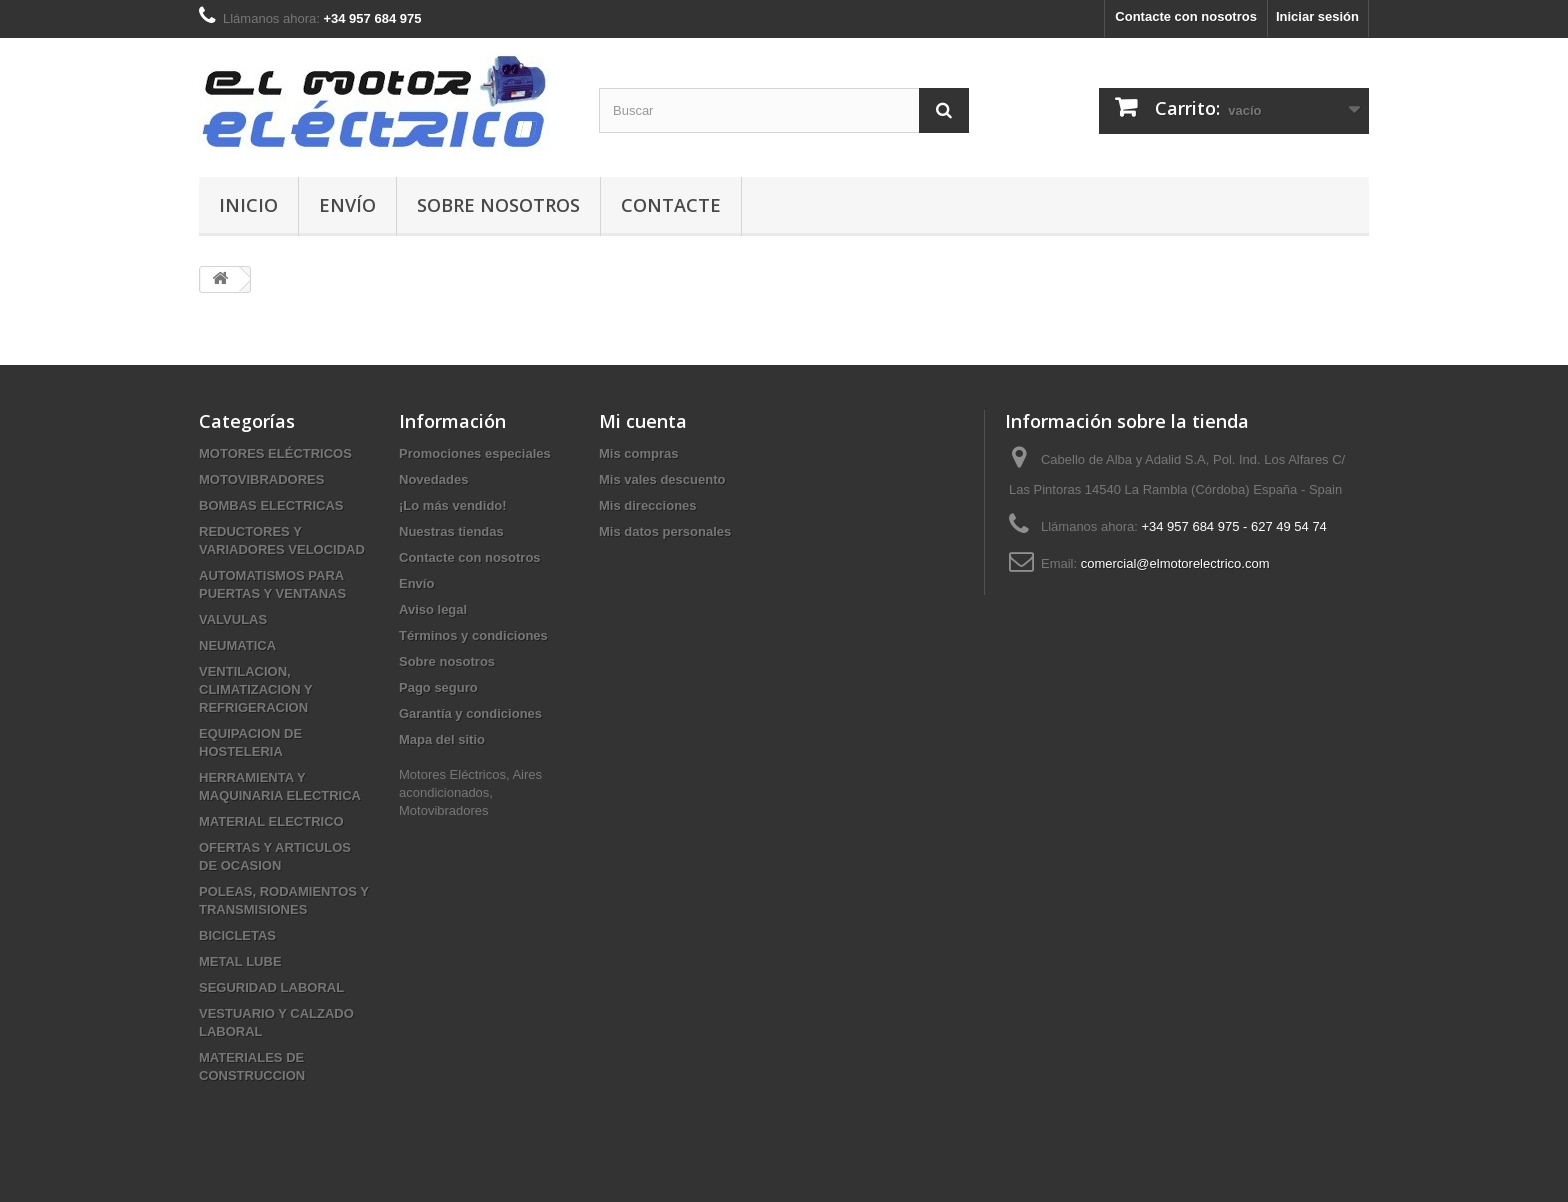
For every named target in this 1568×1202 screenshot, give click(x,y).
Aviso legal (433, 609)
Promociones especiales (475, 453)
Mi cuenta (643, 421)
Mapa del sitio (442, 739)
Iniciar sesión (1317, 16)
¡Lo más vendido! (453, 505)
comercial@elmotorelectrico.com (1175, 563)
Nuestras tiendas (451, 531)
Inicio (248, 205)
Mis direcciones (648, 505)
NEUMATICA (237, 645)
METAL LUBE (240, 961)
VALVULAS (233, 619)
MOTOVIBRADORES (261, 479)
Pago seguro (438, 687)
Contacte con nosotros (1186, 16)
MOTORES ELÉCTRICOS (275, 453)
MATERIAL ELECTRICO (271, 821)
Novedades (433, 479)
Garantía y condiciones (470, 713)
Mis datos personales (665, 531)
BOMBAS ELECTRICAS (271, 505)
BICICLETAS (237, 935)
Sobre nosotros (498, 205)
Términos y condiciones (473, 635)
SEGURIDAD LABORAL (271, 987)
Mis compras (638, 453)
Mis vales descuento (662, 479)
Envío (347, 205)
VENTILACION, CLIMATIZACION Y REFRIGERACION (255, 689)
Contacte (671, 205)
